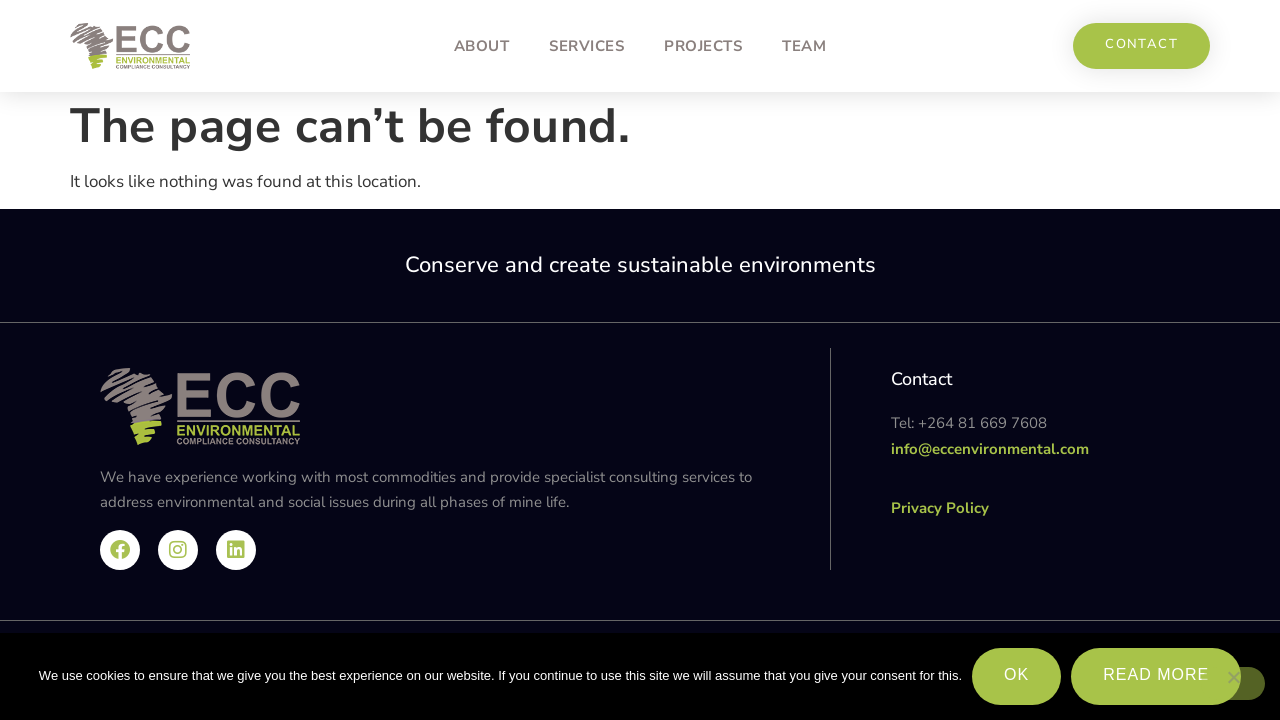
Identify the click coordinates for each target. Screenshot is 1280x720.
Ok (1016, 674)
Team (804, 46)
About (482, 46)
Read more (1156, 674)
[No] (1233, 683)
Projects (703, 46)
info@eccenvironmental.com (990, 449)
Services (586, 46)
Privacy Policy (940, 508)
